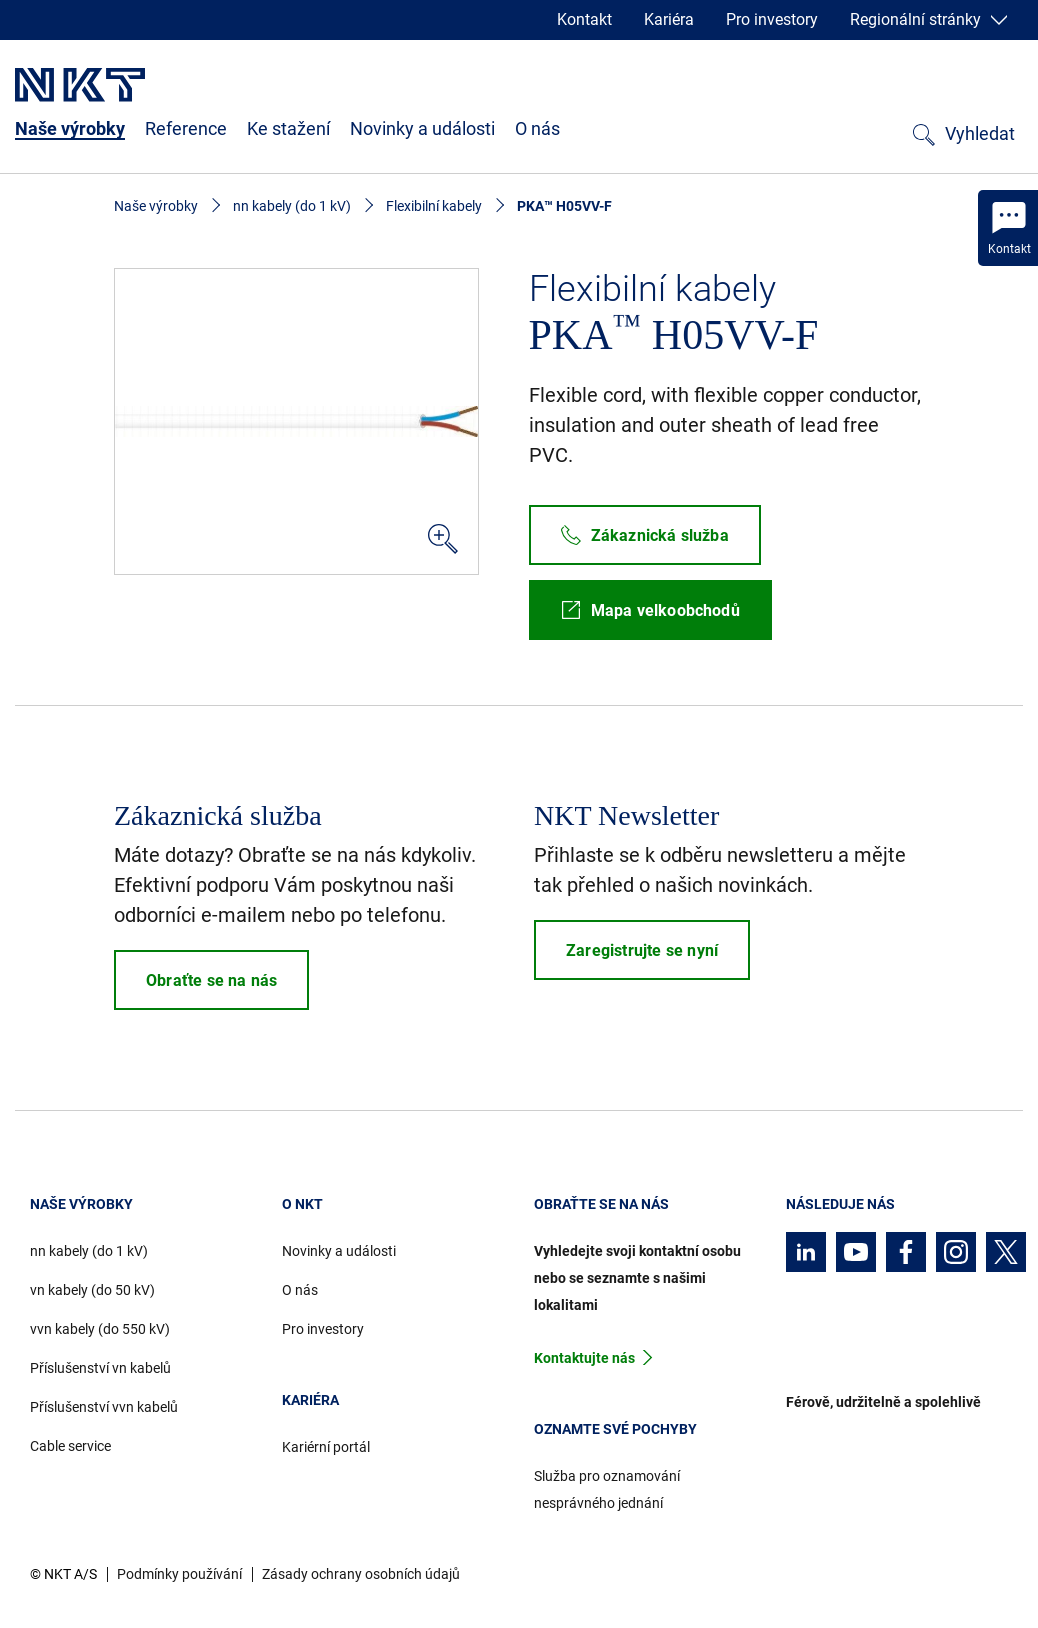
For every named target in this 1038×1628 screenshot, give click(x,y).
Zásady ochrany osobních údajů (361, 1574)
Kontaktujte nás (584, 1358)
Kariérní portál (326, 1447)
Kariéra (669, 19)
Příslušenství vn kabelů (100, 1368)
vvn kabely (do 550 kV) (100, 1329)
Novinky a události (422, 128)
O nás (537, 128)
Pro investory (772, 19)
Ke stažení (288, 128)
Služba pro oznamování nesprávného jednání (607, 1489)
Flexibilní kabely (434, 206)
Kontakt (584, 19)
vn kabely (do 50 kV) (92, 1290)
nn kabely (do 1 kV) (292, 206)
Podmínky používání (179, 1574)
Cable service (70, 1446)
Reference (186, 128)
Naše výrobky (70, 128)
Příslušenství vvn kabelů (104, 1407)
